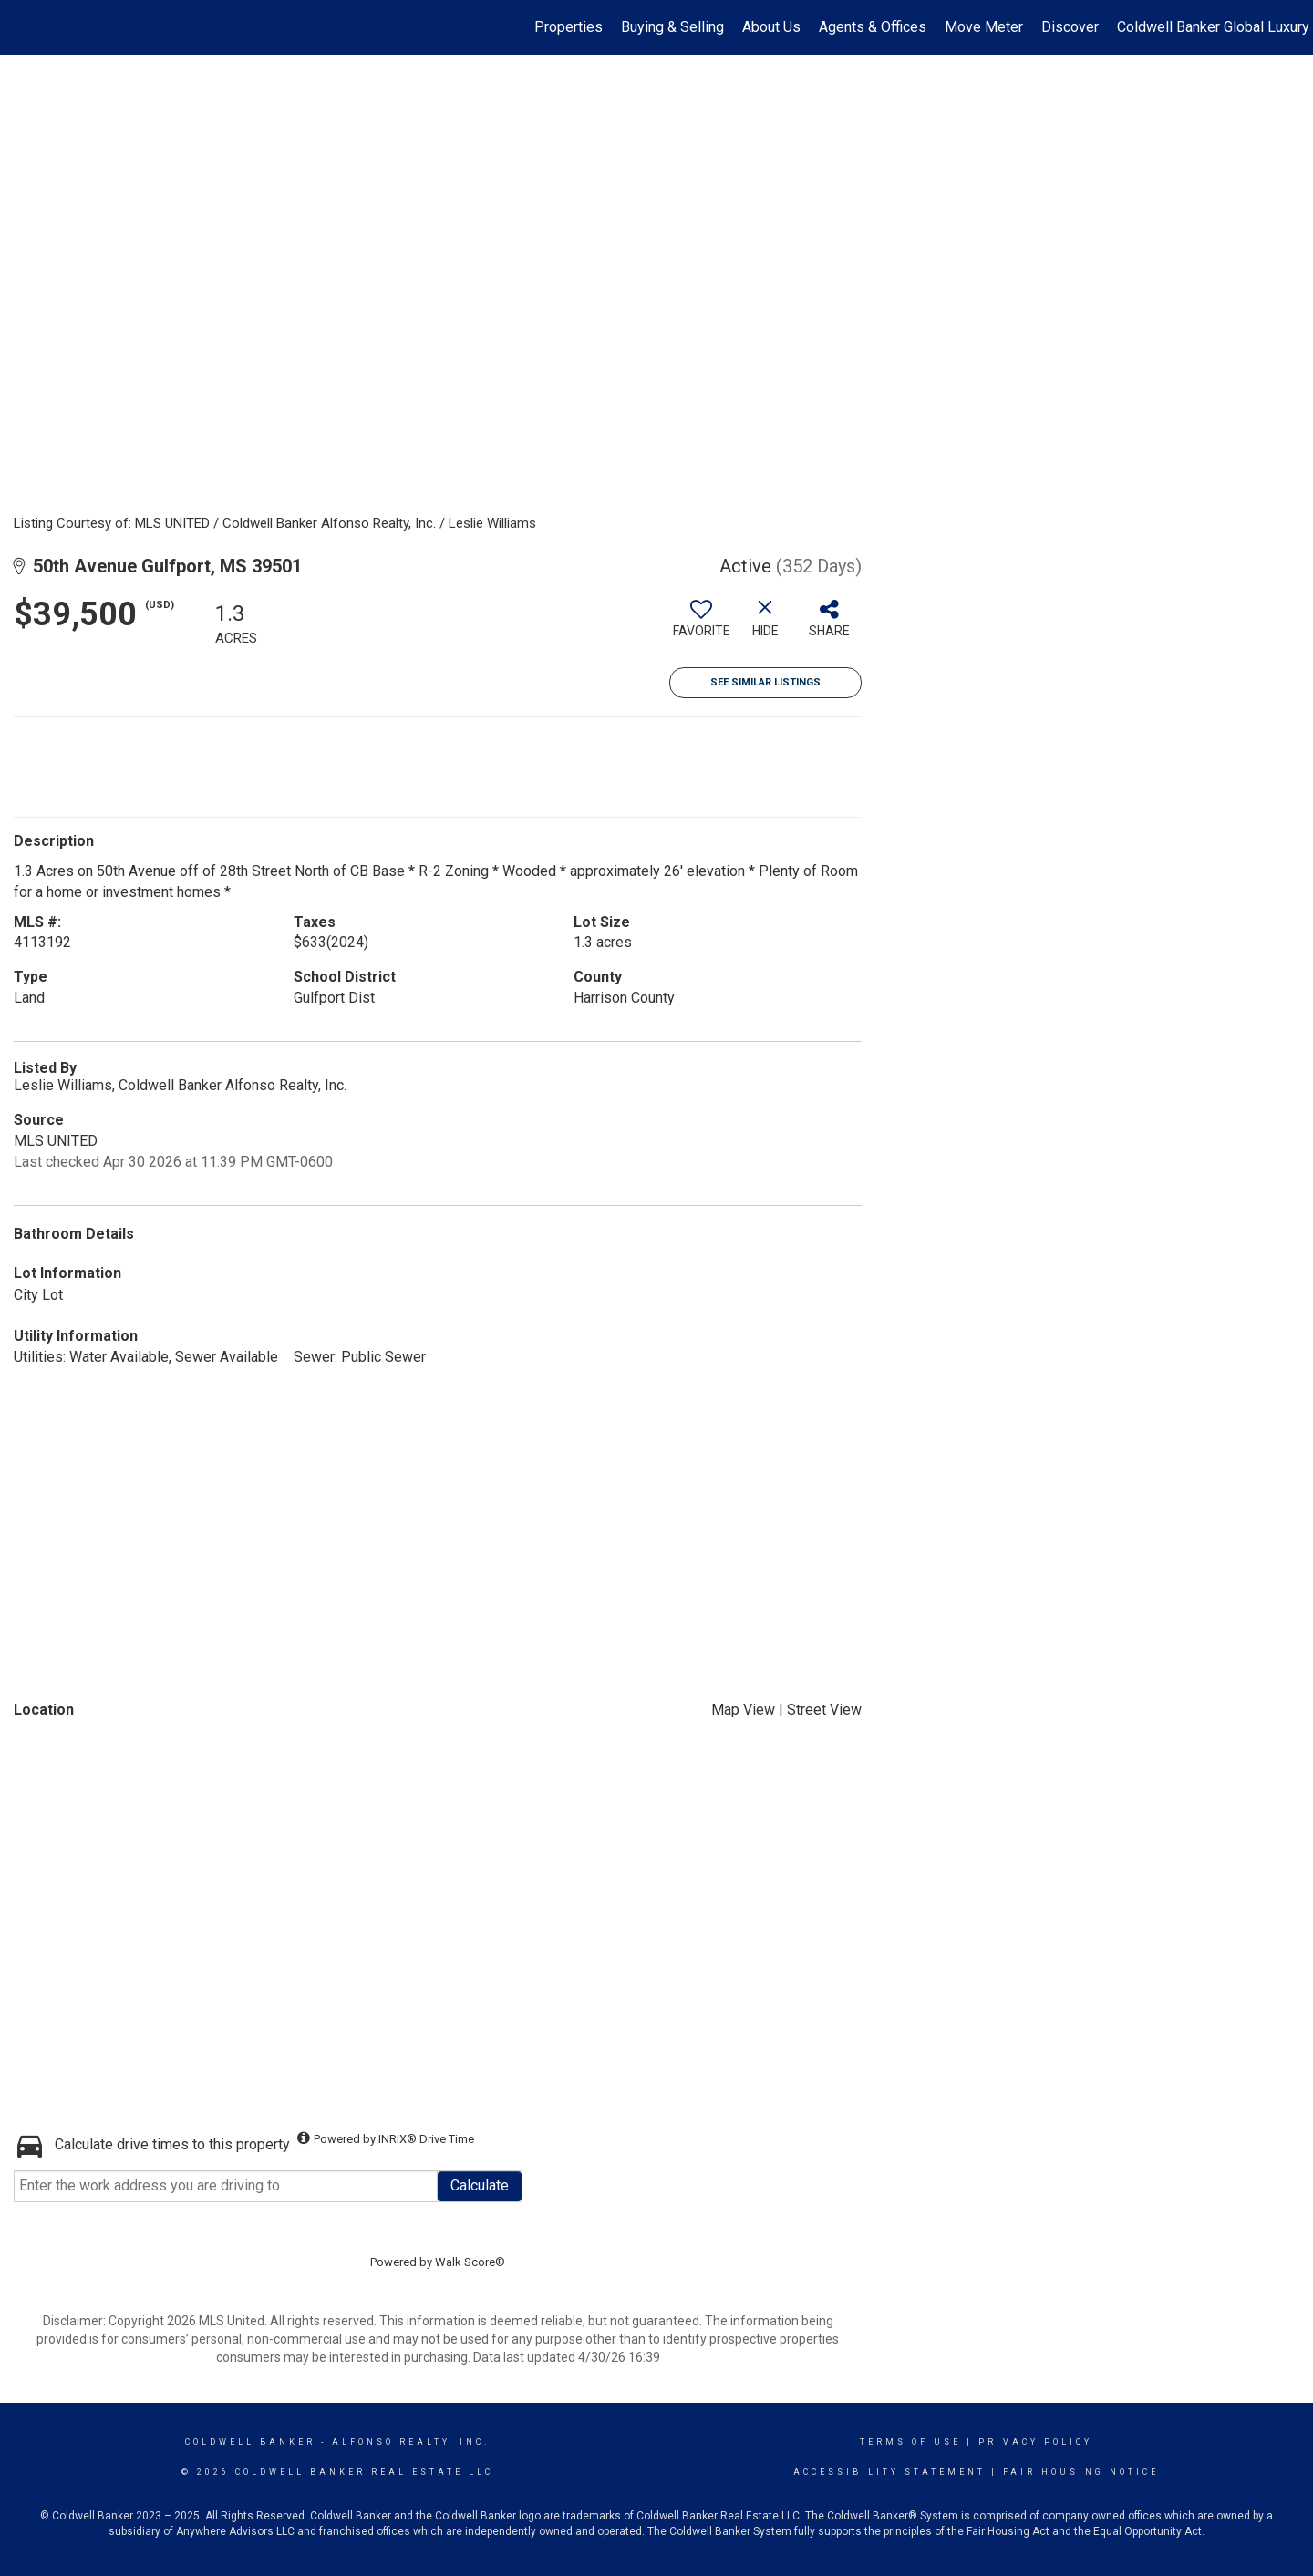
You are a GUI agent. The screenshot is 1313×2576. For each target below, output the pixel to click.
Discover (1070, 27)
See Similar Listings (765, 682)
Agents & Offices (872, 27)
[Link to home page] (23, 27)
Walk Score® (470, 2262)
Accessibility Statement (889, 2472)
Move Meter (984, 27)
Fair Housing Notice (1081, 2472)
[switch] (701, 625)
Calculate (479, 2185)
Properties (568, 27)
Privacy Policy (1035, 2442)
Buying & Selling (672, 27)
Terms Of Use (910, 2442)
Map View (743, 1709)
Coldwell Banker (250, 2442)
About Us (771, 27)
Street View (824, 1709)
